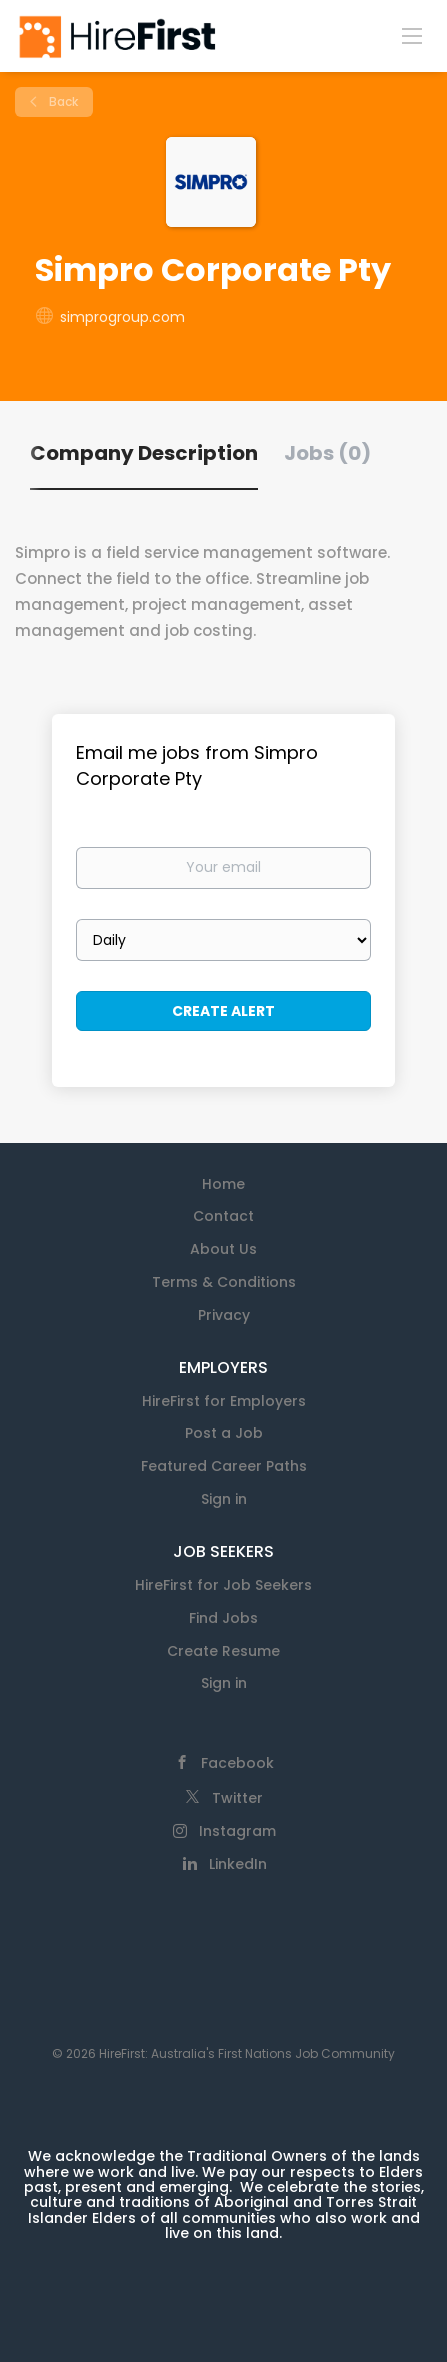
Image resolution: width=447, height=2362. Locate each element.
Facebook (237, 1763)
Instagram (237, 1831)
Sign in (224, 1499)
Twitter (237, 1798)
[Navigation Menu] (412, 35)
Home (223, 1184)
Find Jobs (223, 1618)
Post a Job (224, 1433)
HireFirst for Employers (224, 1401)
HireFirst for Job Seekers (223, 1585)
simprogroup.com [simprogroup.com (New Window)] (122, 317)
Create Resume (223, 1651)
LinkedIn (238, 1864)
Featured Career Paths (224, 1466)
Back (62, 101)
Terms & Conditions (224, 1282)
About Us (223, 1249)
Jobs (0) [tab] (327, 453)
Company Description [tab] (144, 453)
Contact (223, 1216)
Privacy (224, 1315)
